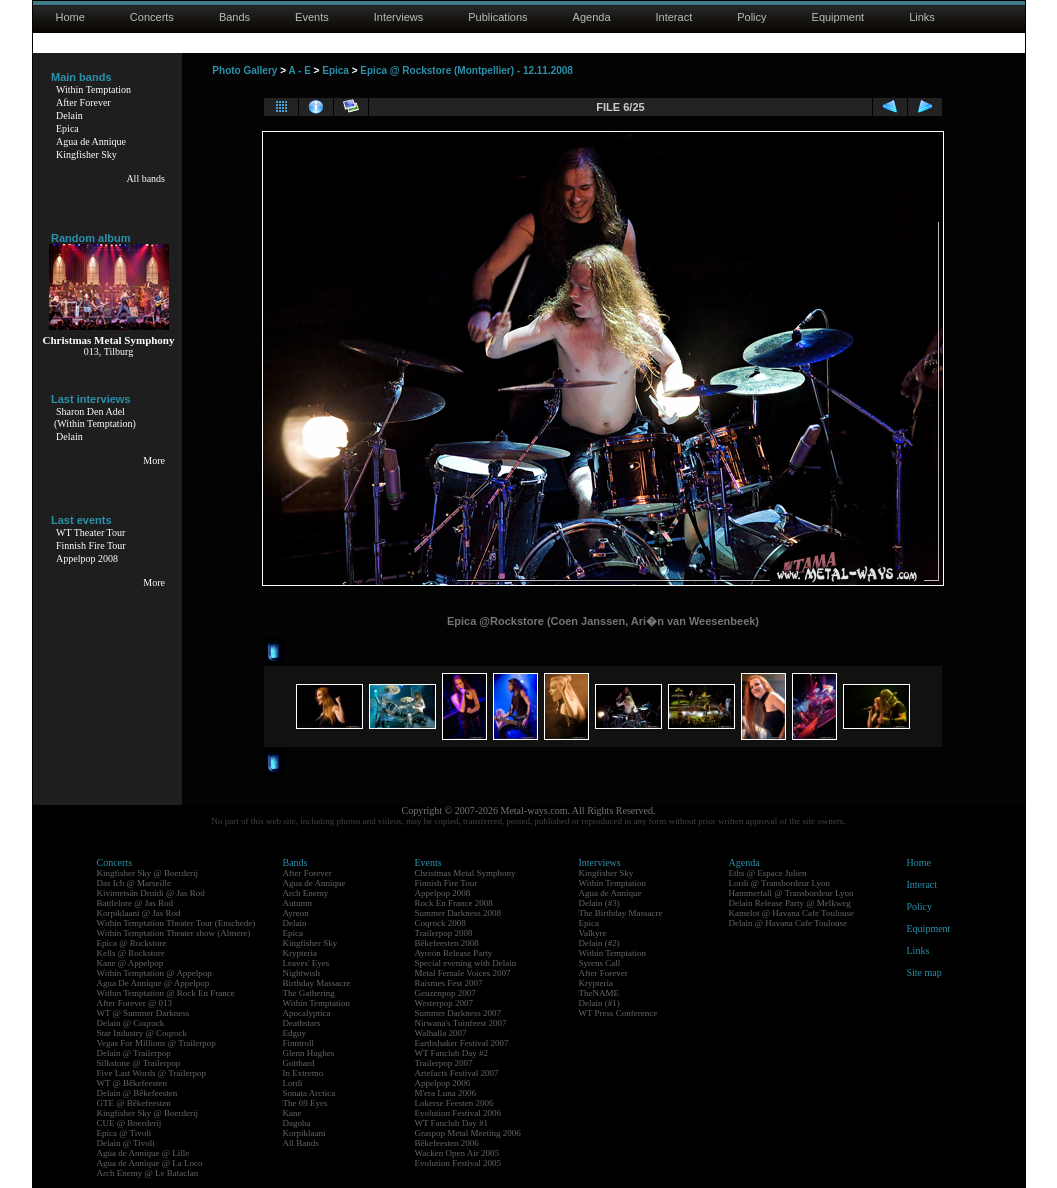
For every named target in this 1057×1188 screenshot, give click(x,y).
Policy (751, 17)
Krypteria (300, 953)
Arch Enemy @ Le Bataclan (148, 1173)
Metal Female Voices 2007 (463, 973)
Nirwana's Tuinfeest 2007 (461, 1023)
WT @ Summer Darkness (143, 1013)
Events (312, 17)
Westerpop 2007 (444, 1003)
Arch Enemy (306, 893)
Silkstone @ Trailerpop (139, 1063)
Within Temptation (93, 89)
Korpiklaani (304, 1133)
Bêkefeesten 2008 (447, 943)
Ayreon (296, 913)
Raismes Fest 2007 (449, 983)
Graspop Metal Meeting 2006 (468, 1133)
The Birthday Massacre (621, 913)
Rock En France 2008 (454, 903)
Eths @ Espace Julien (768, 873)
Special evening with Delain (466, 963)
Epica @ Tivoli (124, 1133)
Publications (497, 17)
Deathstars (302, 1023)
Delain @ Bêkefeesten (137, 1093)
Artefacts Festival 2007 (457, 1073)
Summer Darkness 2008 (458, 913)
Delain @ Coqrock (131, 1023)
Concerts (152, 17)
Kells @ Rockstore (131, 953)
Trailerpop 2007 (444, 1063)
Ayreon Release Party (454, 953)
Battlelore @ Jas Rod (135, 903)
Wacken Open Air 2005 (457, 1153)
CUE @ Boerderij (129, 1123)
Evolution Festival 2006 (458, 1113)
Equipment (838, 17)
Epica (67, 128)
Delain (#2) (599, 943)
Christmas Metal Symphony (465, 873)
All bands (145, 178)
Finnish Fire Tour (91, 545)
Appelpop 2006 (443, 1083)
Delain (69, 115)
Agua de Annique (91, 141)
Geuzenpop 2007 (445, 993)
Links (922, 17)
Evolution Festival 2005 (458, 1163)
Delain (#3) (599, 903)
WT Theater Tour (90, 532)
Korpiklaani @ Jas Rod (139, 913)
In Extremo (303, 1073)
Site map (924, 972)
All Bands (301, 1143)
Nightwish (302, 973)
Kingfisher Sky (86, 154)
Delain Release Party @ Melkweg (790, 903)
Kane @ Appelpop (130, 963)
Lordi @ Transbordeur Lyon (780, 883)
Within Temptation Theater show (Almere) (174, 933)
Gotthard (299, 1063)
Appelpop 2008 (87, 558)
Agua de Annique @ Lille (143, 1153)
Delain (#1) (599, 1003)
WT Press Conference (618, 1013)
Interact (674, 17)
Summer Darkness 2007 (458, 1013)
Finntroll (299, 1043)
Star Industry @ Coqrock (142, 1033)
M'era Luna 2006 (446, 1093)
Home (70, 17)
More (154, 460)
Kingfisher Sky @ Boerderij (148, 873)
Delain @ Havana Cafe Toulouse (788, 923)
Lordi (293, 1083)
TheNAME (599, 993)
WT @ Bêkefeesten (132, 1083)
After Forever (83, 102)
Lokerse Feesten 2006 (454, 1103)
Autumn (298, 903)
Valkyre (593, 933)
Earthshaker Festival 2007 (462, 1043)
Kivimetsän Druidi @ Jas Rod (151, 893)
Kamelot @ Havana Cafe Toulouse (791, 913)
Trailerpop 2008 (444, 933)
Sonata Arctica (309, 1093)
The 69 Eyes (305, 1103)
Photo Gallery (244, 70)
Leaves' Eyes (306, 963)
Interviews (399, 17)
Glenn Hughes (309, 1053)
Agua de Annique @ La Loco (150, 1163)
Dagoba (297, 1123)
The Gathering (309, 993)
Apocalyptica (307, 1013)
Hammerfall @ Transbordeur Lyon (791, 893)
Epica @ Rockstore (132, 943)
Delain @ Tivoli (126, 1143)
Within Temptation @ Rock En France (166, 993)
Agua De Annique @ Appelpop (153, 983)
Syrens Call (600, 963)
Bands (234, 17)
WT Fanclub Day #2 (452, 1053)
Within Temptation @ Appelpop (154, 973)
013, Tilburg (108, 351)
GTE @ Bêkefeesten (134, 1103)
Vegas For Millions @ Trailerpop (156, 1043)
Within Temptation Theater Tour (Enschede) (176, 923)
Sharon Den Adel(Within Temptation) (95, 417)
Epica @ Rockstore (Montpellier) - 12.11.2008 (466, 70)
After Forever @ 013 (135, 1003)
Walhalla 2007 (441, 1033)
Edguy (295, 1033)
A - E (299, 70)
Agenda (592, 17)
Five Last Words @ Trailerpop (151, 1073)
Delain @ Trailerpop (134, 1053)
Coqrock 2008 (440, 923)
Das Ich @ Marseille (134, 883)
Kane (292, 1113)
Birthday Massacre (317, 983)
